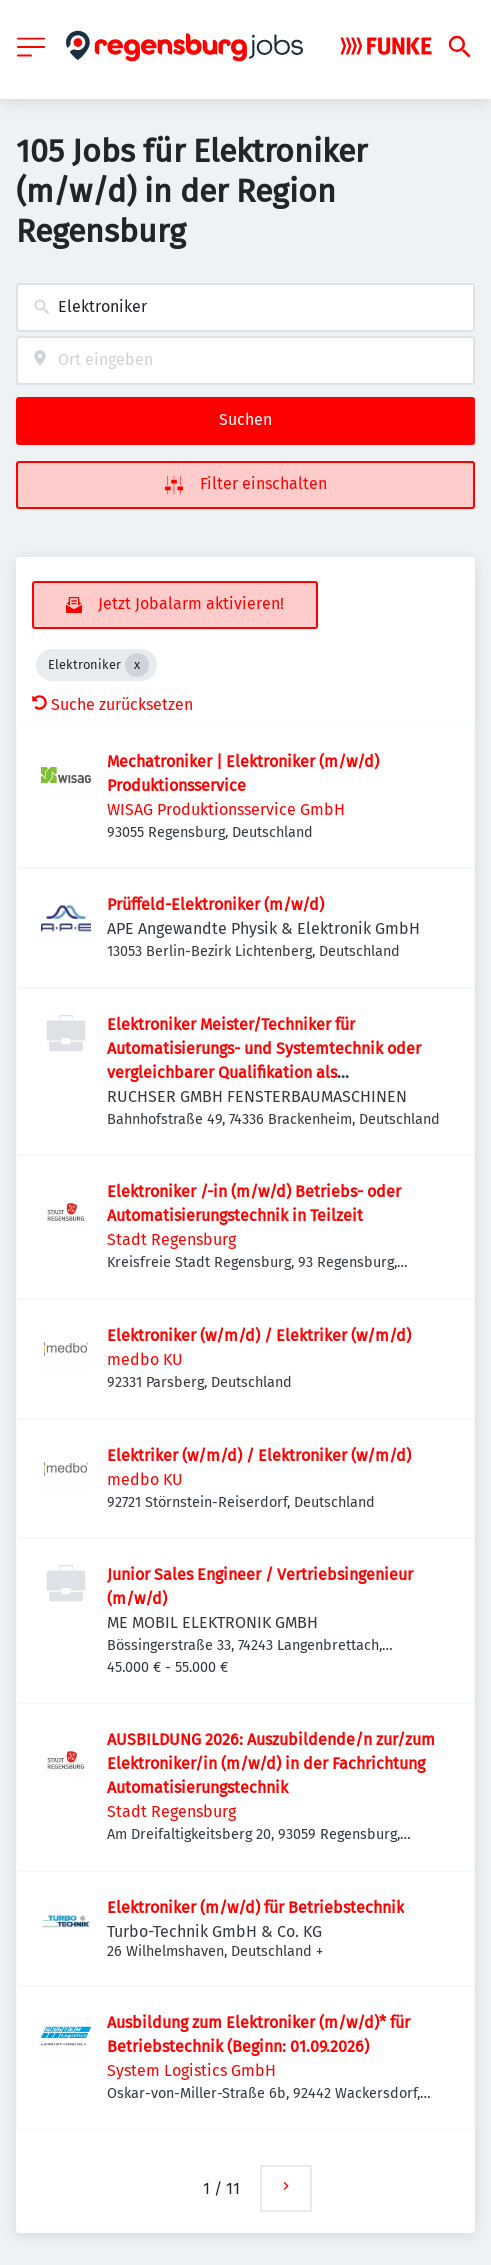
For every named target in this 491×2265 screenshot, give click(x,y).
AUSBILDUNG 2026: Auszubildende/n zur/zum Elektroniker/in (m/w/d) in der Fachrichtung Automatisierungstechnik (271, 1763)
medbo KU (145, 1359)
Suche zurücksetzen (112, 704)
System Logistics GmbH (191, 2070)
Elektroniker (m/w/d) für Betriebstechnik (255, 1907)
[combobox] (245, 307)
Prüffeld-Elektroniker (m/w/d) (215, 904)
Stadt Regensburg (171, 1239)
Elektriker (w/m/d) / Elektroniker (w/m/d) (259, 1455)
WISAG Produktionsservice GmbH (226, 809)
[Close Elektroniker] (137, 665)
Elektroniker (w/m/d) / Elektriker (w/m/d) (259, 1335)
